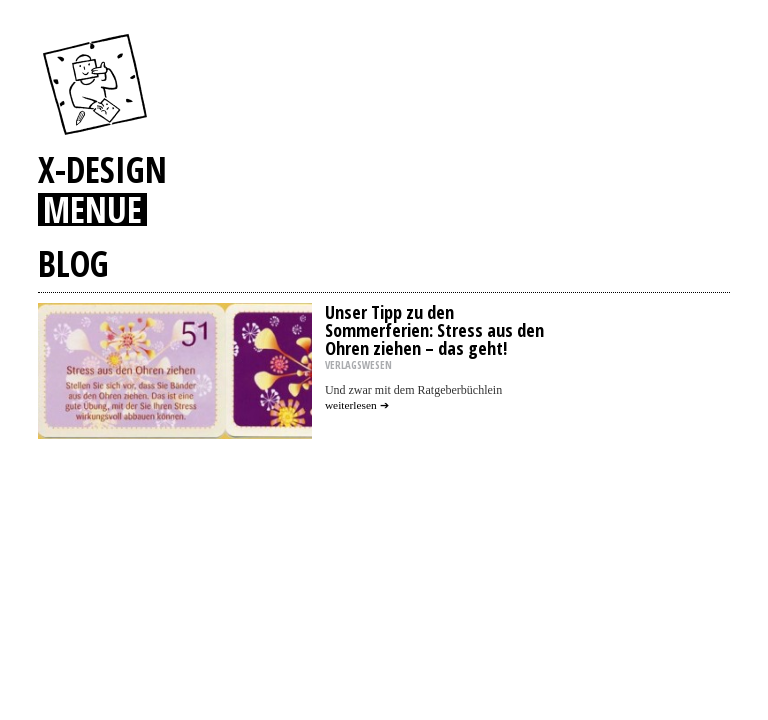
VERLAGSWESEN (358, 365)
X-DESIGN (102, 169)
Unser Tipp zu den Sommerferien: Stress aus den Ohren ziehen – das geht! (434, 330)
